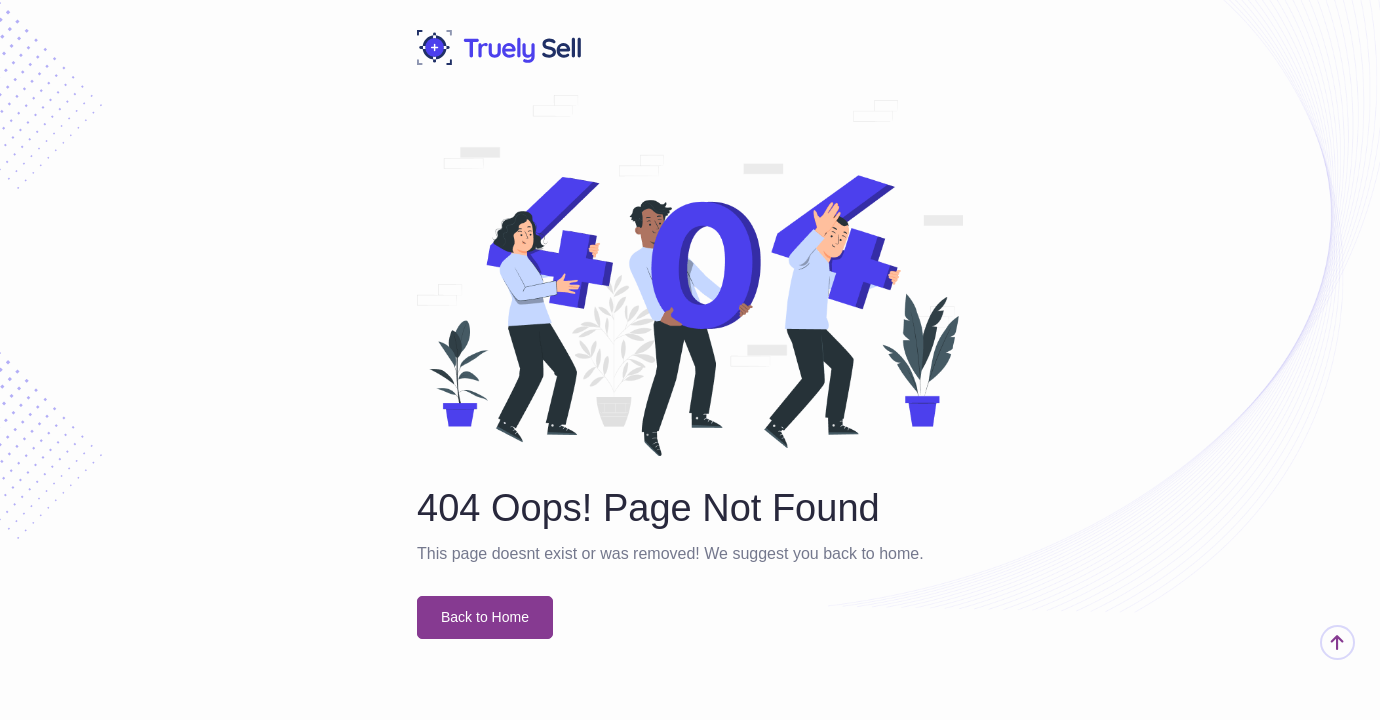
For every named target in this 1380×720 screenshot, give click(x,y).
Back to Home (485, 617)
